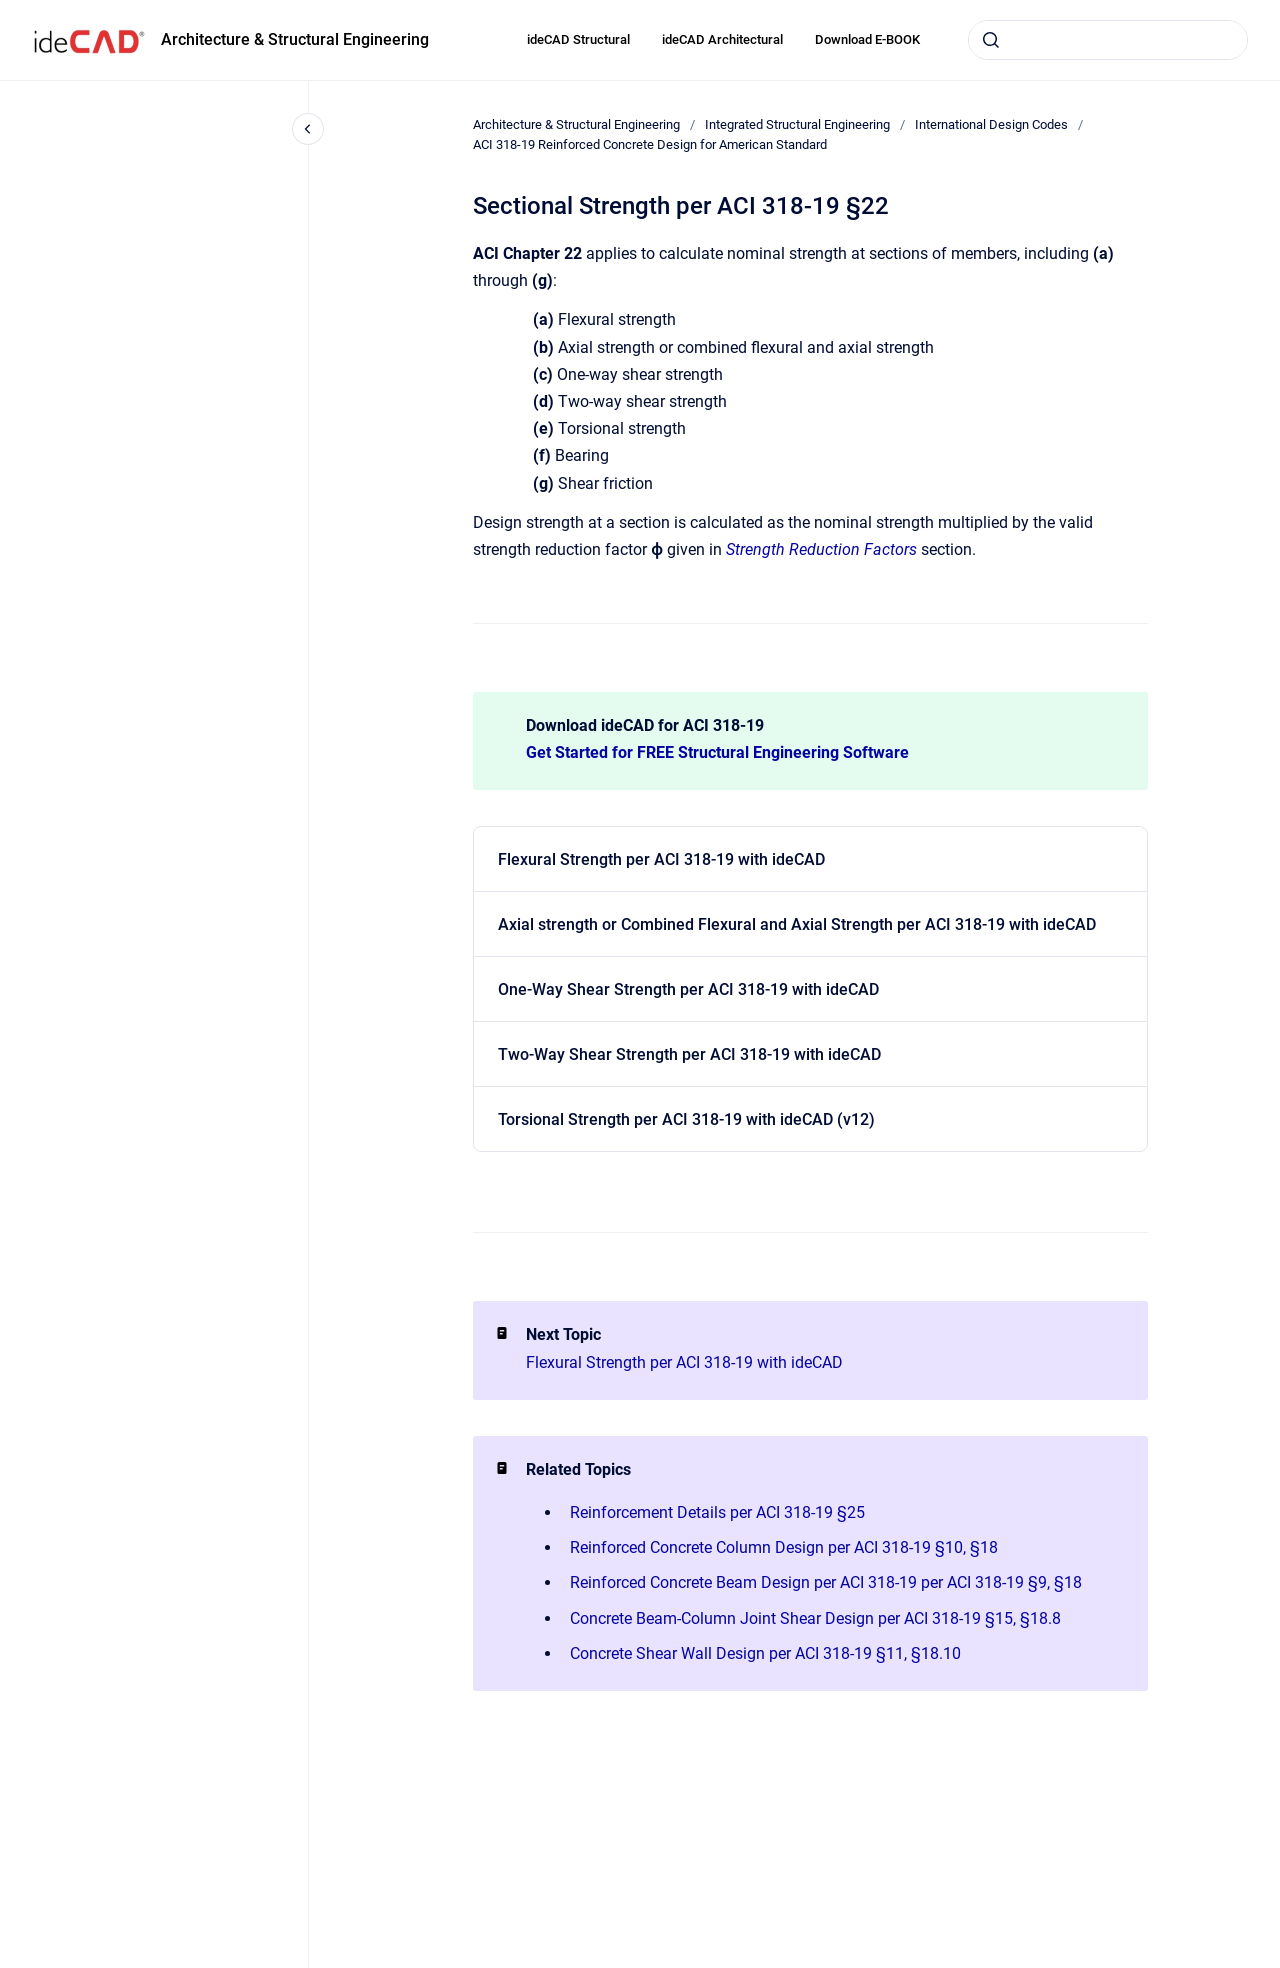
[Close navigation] (308, 129)
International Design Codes (991, 124)
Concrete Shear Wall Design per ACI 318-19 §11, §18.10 (765, 1653)
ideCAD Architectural (722, 39)
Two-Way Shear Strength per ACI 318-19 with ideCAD (689, 1054)
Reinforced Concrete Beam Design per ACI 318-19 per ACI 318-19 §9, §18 (826, 1582)
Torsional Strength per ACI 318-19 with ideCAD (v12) (686, 1119)
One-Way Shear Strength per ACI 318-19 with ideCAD (688, 989)
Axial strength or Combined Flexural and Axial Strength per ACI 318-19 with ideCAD (797, 924)
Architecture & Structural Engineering (295, 39)
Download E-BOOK (867, 39)
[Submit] (991, 40)
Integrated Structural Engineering (797, 124)
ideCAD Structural (578, 39)
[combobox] (1108, 40)
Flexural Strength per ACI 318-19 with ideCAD (661, 859)
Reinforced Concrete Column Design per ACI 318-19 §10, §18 (784, 1547)
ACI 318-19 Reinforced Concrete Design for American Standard (650, 144)
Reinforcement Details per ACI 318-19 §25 (717, 1512)
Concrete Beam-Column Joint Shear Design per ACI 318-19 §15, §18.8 (815, 1618)
